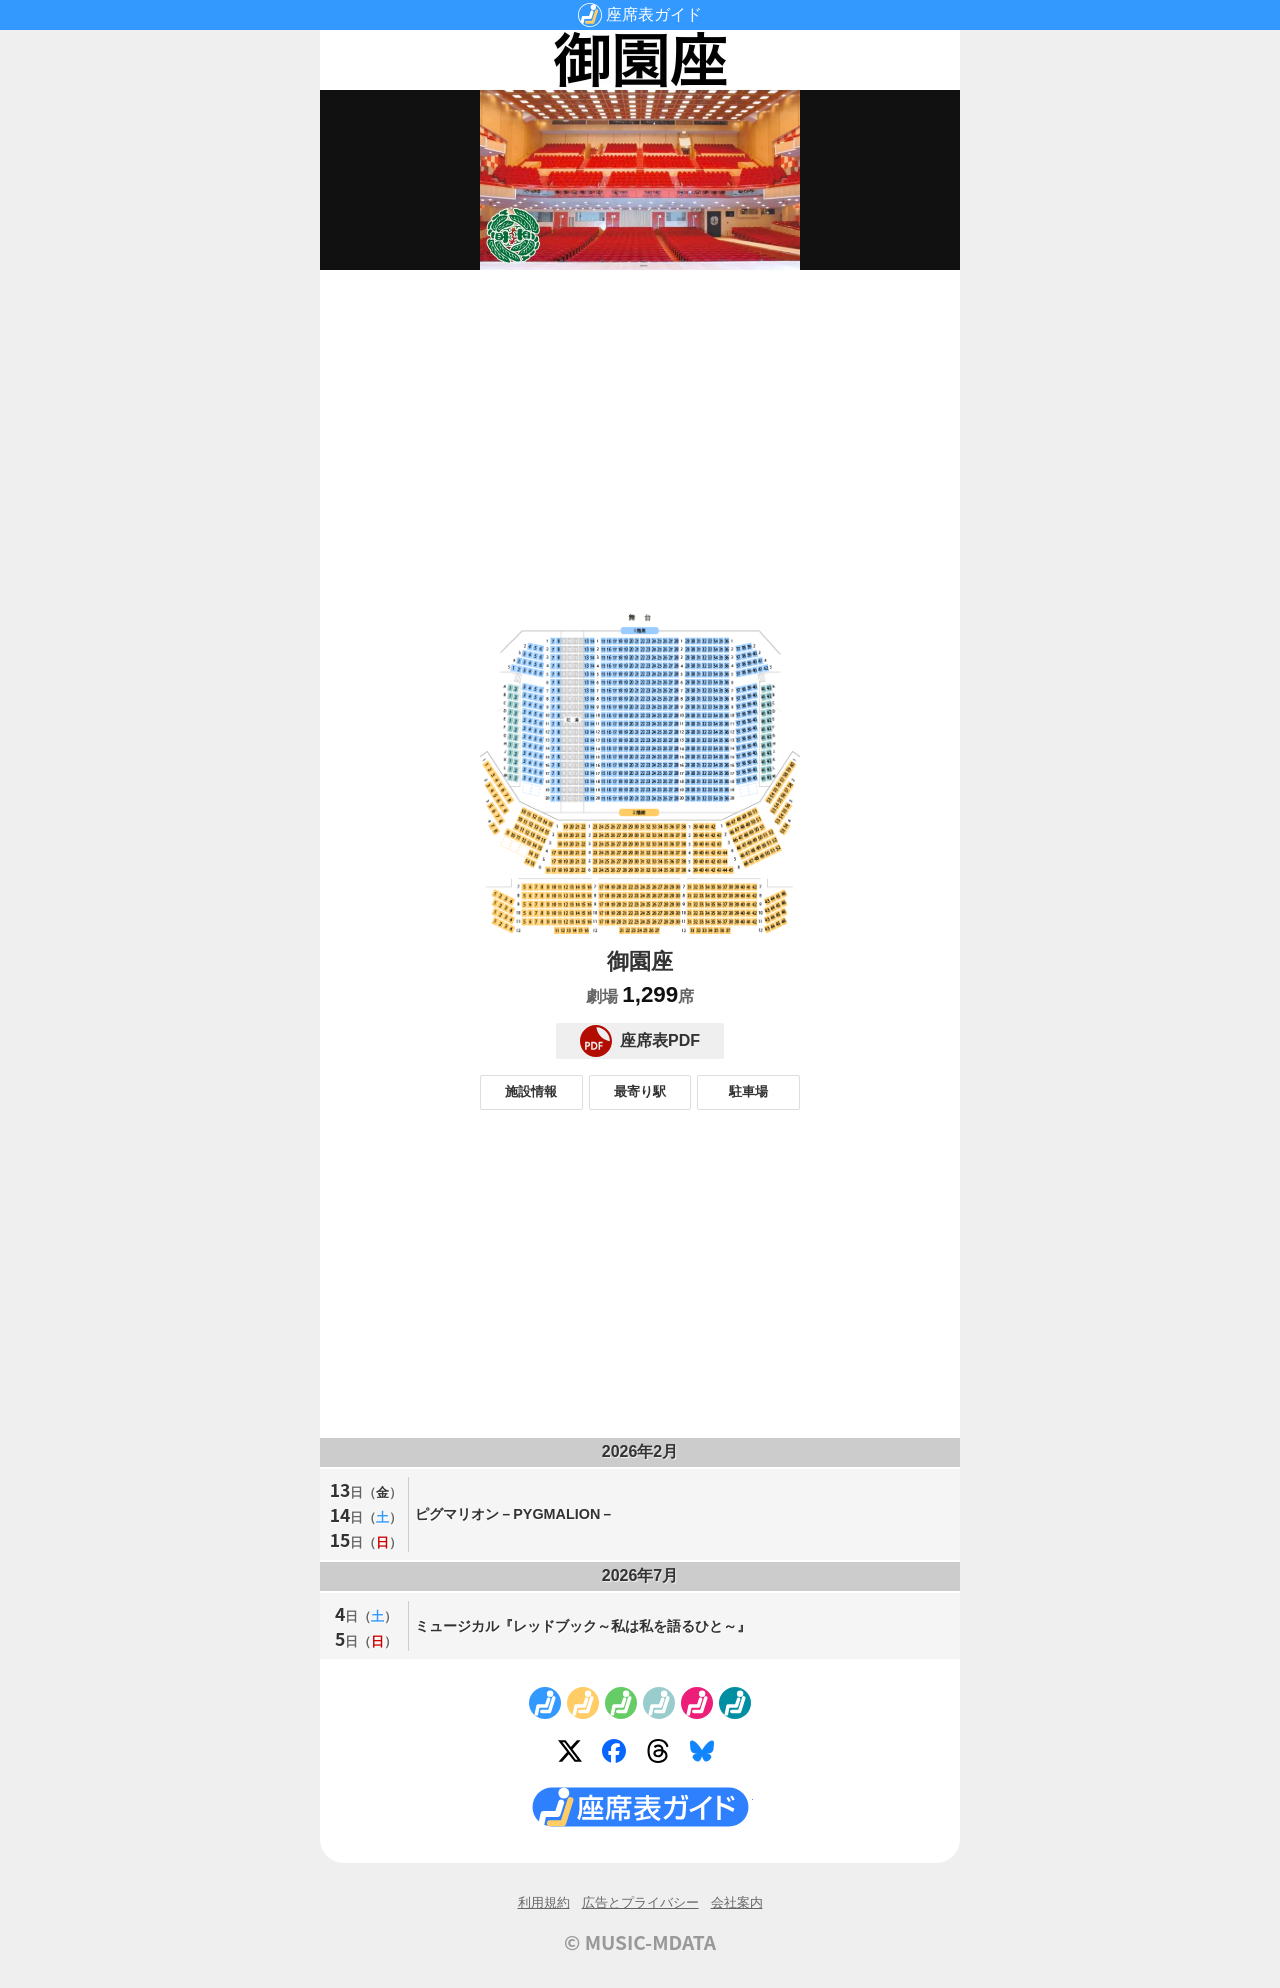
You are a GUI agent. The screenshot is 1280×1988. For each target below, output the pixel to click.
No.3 (621, 1703)
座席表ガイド (654, 14)
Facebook (618, 1755)
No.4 (659, 1703)
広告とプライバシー (640, 1902)
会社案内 (737, 1902)
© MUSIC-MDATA (640, 1942)
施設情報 (531, 1091)
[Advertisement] (640, 426)
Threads (662, 1755)
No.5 (697, 1703)
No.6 (735, 1703)
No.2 (583, 1703)
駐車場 (748, 1091)
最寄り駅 (640, 1091)
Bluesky (706, 1755)
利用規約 (544, 1902)
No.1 (545, 1703)
